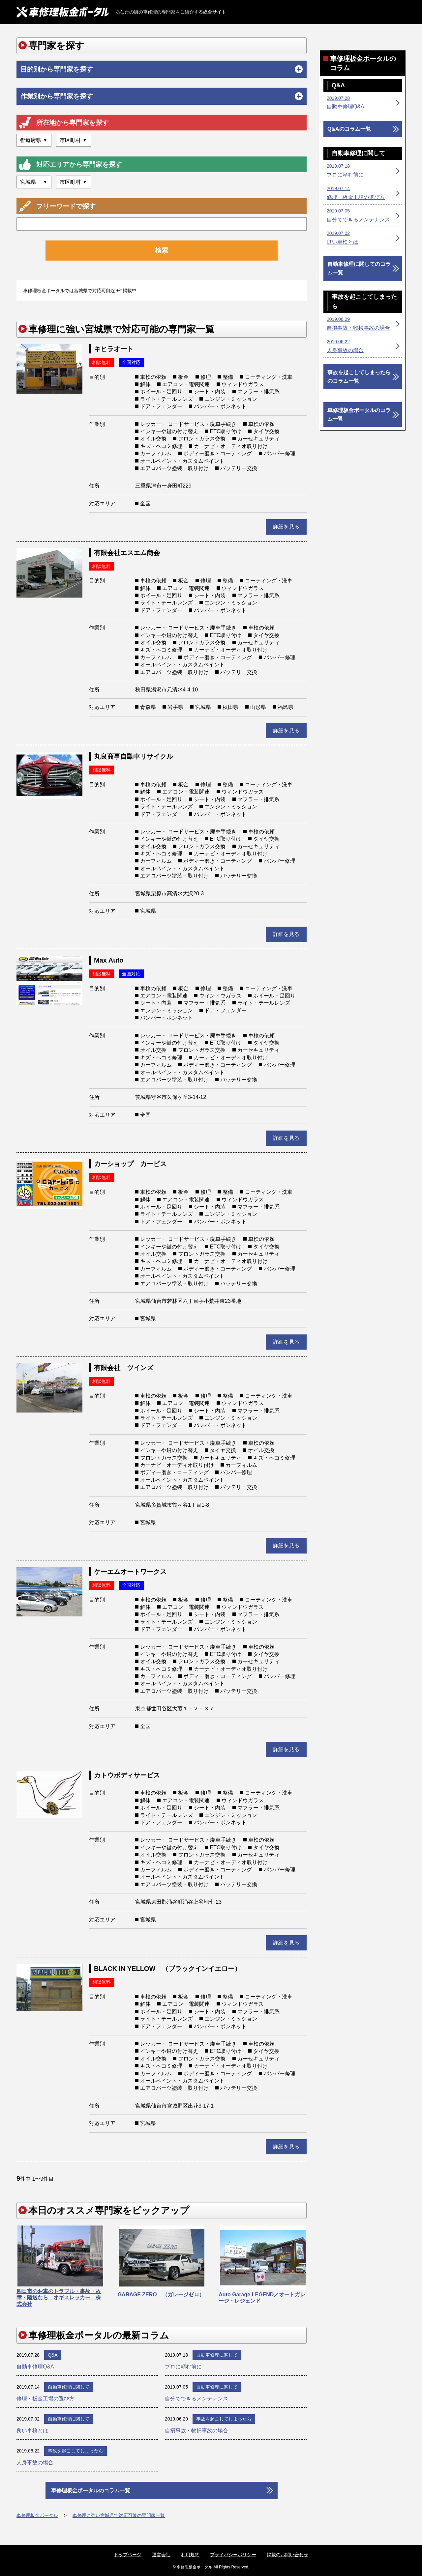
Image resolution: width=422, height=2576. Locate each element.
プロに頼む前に (183, 2366)
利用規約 (190, 2554)
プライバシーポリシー (233, 2554)
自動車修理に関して (217, 2355)
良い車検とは (32, 2430)
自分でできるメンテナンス (196, 2398)
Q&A (53, 2355)
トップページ (127, 2554)
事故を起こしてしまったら (224, 2419)
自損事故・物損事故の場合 (196, 2430)
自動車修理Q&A (35, 2366)
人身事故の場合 (34, 2462)
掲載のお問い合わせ (287, 2554)
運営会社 (161, 2554)
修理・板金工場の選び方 (45, 2398)
